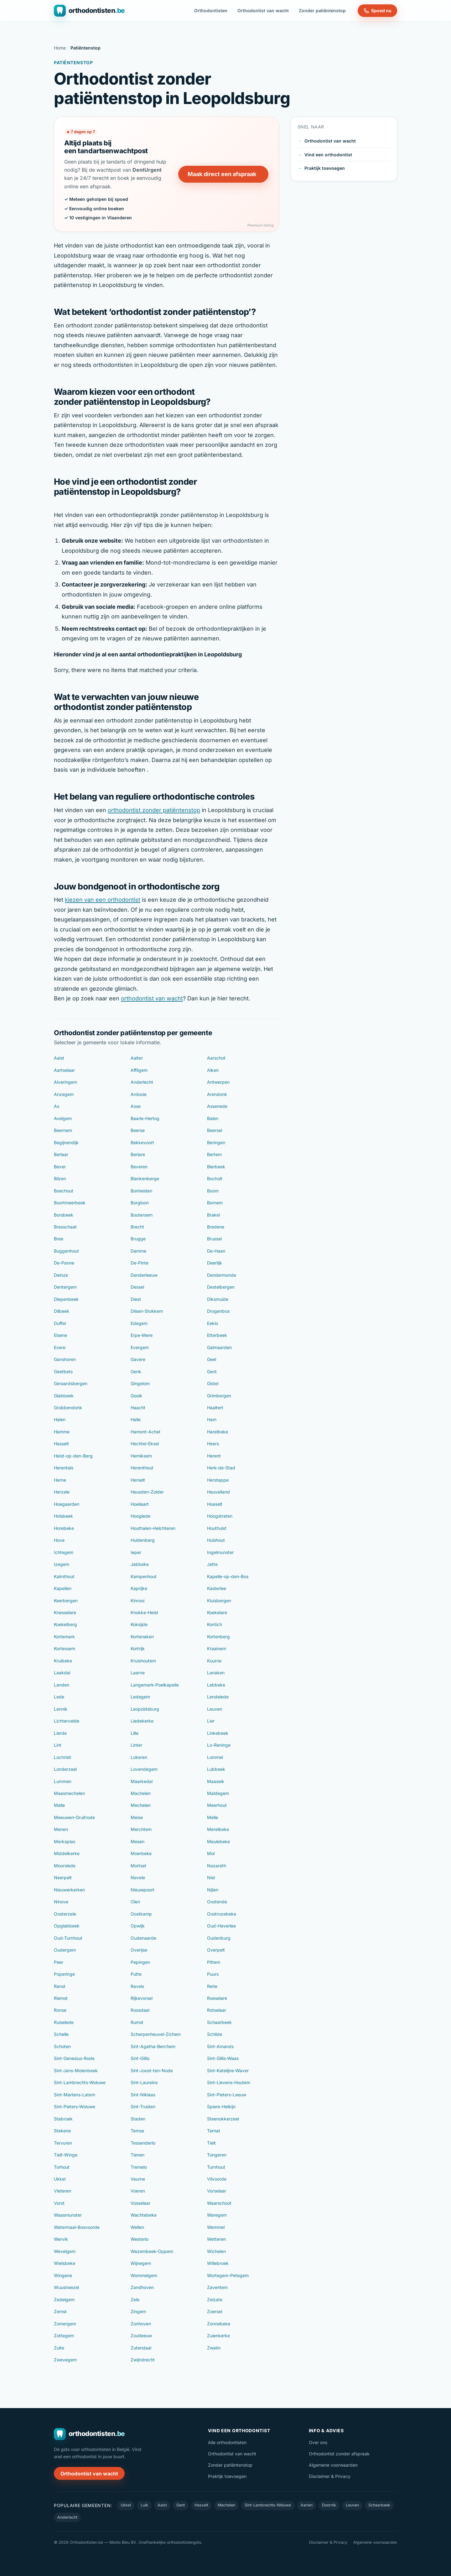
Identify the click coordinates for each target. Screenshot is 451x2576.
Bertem (214, 1154)
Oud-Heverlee (221, 1925)
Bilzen (60, 1178)
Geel (211, 1359)
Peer (58, 1962)
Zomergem (65, 2323)
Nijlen (212, 1889)
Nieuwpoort (142, 1889)
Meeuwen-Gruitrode (74, 1817)
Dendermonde (221, 1275)
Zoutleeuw (141, 2335)
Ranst (59, 1986)
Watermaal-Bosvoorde (77, 2227)
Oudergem (65, 1950)
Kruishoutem (143, 1660)
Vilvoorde (216, 2179)
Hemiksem (141, 1455)
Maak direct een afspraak (222, 174)
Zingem (138, 2311)
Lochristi (62, 1757)
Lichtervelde (66, 1720)
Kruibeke (63, 1660)
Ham (211, 1419)
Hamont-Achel (145, 1431)
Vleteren (62, 2190)
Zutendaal (141, 2347)
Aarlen (307, 2505)
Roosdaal (140, 2010)
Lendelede (218, 1696)
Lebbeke (216, 1684)
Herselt (138, 1480)
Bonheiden (141, 1190)
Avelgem (63, 1118)
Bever (60, 1166)
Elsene (60, 1335)
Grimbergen (219, 1395)
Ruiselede (64, 2022)
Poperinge (64, 1974)
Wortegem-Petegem (228, 2275)
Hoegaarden (66, 1504)
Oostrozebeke (221, 1913)
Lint (57, 1745)
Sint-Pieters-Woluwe (74, 2106)
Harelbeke (217, 1431)
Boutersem (142, 1215)
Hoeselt (214, 1504)
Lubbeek (216, 1769)
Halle (136, 1419)
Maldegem (218, 1793)
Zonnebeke (218, 2323)
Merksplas (64, 1841)
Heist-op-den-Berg (73, 1455)
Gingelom (140, 1383)
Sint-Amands (220, 2046)
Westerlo (139, 2239)
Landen (61, 1684)
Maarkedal (142, 1781)
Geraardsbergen (70, 1383)
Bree (58, 1238)
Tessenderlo (143, 2143)
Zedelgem (64, 2299)
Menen (61, 1829)
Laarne (138, 1672)
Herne (60, 1480)
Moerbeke (141, 1853)
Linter (136, 1745)
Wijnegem (141, 2263)
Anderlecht (142, 1082)
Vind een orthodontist (328, 154)
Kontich (214, 1624)
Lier (211, 1720)
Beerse (138, 1130)
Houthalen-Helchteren (153, 1528)
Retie (212, 1986)
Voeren (138, 2190)
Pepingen (140, 1962)
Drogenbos (218, 1311)
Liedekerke (142, 1720)
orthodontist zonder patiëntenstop (154, 810)
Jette (212, 1564)
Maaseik (215, 1781)
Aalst (59, 1058)
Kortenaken (142, 1636)
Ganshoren (65, 1359)
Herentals (63, 1467)
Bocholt (214, 1178)
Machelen (141, 1793)
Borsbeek (63, 1215)
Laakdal (62, 1672)
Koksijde (139, 1624)
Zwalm (213, 2347)
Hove (59, 1540)
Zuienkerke (218, 2335)
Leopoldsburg (145, 1709)
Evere (59, 1347)
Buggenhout (66, 1251)
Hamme (62, 1431)
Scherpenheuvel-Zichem (156, 2034)
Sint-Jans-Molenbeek (76, 2070)
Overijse (139, 1950)
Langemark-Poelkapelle (155, 1684)
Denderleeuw (144, 1275)
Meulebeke (218, 1841)
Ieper (136, 1552)
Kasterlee (216, 1588)
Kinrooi (137, 1600)
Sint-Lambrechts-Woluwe (80, 2082)
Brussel (214, 1238)
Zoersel (214, 2311)
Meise (137, 1817)
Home (60, 47)
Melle (212, 1817)
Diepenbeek (66, 1299)
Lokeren (139, 1757)
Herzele (62, 1491)
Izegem (61, 1564)
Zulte (59, 2347)
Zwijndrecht (143, 2359)
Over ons (318, 2442)
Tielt (211, 2143)
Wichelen (216, 2251)
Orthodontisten (210, 10)
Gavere (138, 1359)
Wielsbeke (64, 2263)
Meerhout (217, 1805)
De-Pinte (139, 1262)
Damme (138, 1251)
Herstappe (218, 1480)
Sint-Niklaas (143, 2094)
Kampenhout (144, 1576)
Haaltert (215, 1407)
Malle (59, 1805)
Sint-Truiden (143, 2106)
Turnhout (216, 2167)
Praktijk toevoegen (324, 168)
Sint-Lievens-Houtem (228, 2082)
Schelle (61, 2034)
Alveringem (65, 1082)
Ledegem (140, 1696)
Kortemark (64, 1636)
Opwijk (138, 1925)
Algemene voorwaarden (333, 2465)
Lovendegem (144, 1769)
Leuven (214, 1709)
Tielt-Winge (65, 2154)
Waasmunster (68, 2215)
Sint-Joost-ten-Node (152, 2070)
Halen (59, 1419)
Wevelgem (64, 2251)
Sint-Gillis (140, 2058)
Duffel (60, 1323)
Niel (211, 1877)
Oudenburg (219, 1938)
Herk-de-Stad (221, 1467)
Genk (136, 1371)
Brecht (137, 1226)
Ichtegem (63, 1552)
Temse (137, 2130)
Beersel (214, 1130)
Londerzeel (65, 1769)
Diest (136, 1299)
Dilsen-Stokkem (147, 1311)
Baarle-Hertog (145, 1118)
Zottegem (64, 2335)
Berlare (138, 1154)
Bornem (215, 1202)
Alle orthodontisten (227, 2442)
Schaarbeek (219, 2022)
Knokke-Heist (144, 1612)
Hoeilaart (140, 1504)
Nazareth (216, 1865)
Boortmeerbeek (70, 1202)
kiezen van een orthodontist (102, 899)
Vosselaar (140, 2203)
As (56, 1106)
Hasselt (61, 1443)
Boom (213, 1190)
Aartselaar (64, 1070)
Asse (136, 1106)
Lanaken (216, 1672)
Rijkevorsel (142, 1998)
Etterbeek (217, 1335)
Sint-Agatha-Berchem (153, 2046)
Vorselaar (216, 2190)
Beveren (139, 1166)
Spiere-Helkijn (221, 2106)
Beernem (63, 1130)
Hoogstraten (219, 1516)
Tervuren (63, 2143)
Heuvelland (218, 1491)
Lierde (60, 1733)
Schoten (62, 2046)
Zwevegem (65, 2359)
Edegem (139, 1323)
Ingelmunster (220, 1552)
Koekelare (217, 1612)
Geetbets (63, 1371)
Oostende (217, 1901)
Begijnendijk (66, 1142)
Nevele (138, 1877)
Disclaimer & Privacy (329, 2476)
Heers (213, 1443)
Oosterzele (65, 1913)
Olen (135, 1901)
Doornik (329, 2505)
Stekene (62, 2130)
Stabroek (63, 2118)
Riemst (61, 1998)
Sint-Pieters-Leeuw (226, 2094)
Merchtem (141, 1829)
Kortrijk (138, 1648)
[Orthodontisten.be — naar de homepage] (89, 11)
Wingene (63, 2275)
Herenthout (142, 1467)
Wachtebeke (144, 2215)
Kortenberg (218, 1636)
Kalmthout (64, 1576)
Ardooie (139, 1094)
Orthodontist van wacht (263, 10)
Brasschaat (65, 1226)
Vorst (59, 2203)
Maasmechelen (69, 1793)
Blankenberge (145, 1178)
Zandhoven (142, 2287)
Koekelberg (65, 1624)
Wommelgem (144, 2275)
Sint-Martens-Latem (74, 2094)
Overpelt (216, 1950)
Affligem (139, 1070)
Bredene (215, 1226)
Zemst (60, 2311)
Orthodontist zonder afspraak (339, 2453)
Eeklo (212, 1323)
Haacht (138, 1407)
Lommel (215, 1757)
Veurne (138, 2179)
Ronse (60, 2010)
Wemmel (216, 2227)
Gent (212, 1371)
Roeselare (217, 1998)
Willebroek (218, 2263)
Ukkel (59, 2179)
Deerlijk (214, 1262)
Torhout (62, 2167)
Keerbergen (66, 1600)
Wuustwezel (66, 2287)
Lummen (62, 1781)
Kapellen (62, 1588)
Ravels (137, 1986)
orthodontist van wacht (152, 998)
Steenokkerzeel (223, 2118)
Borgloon (140, 1202)
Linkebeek (217, 1733)
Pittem (213, 1962)
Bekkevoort (142, 1142)
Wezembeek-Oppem (152, 2251)
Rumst (137, 2022)
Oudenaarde (143, 1938)
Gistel (212, 1383)
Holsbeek (63, 1516)
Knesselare (65, 1612)
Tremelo (139, 2167)
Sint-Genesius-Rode (74, 2058)
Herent (214, 1455)
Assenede (217, 1106)
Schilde (214, 2034)
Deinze (61, 1275)
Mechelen (141, 1805)
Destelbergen (221, 1287)
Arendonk (217, 1094)
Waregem (217, 2215)
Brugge (138, 1238)
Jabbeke (140, 1564)
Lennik (60, 1709)
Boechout (63, 1190)
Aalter (137, 1058)
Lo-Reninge (219, 1745)
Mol (211, 1853)
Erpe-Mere (142, 1335)
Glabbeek (64, 1395)
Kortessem (64, 1648)
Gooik (136, 1395)
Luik (144, 2505)
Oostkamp (141, 1913)
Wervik (61, 2239)
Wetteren (216, 2239)
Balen (212, 1118)
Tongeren (216, 2154)
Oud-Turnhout (68, 1938)
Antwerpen (218, 1082)
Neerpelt (63, 1877)
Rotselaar (216, 2010)
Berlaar (61, 1154)
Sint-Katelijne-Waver (228, 2070)
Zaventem (217, 2287)
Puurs (213, 1974)
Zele (135, 2299)
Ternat (213, 2130)
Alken (213, 1070)
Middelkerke (67, 1853)
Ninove (61, 1901)
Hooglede (140, 1516)
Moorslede (64, 1865)
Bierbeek (216, 1166)
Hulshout (216, 1540)
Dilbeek (61, 1311)
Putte (136, 1974)
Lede (59, 1696)
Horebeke (64, 1528)
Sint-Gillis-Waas (223, 2058)
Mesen (137, 1841)
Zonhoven (141, 2323)
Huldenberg (143, 1540)
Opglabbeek (67, 1925)
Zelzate (214, 2299)
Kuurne (214, 1660)
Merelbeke (218, 1829)
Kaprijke (139, 1588)
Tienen (137, 2154)
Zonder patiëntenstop (322, 10)
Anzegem (64, 1094)
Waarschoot (219, 2203)
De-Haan (216, 1251)
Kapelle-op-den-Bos (227, 1576)
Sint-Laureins (144, 2082)
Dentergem (65, 1287)
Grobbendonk (68, 1407)
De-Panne (64, 1262)
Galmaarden (219, 1347)
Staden (138, 2118)
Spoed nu (377, 10)
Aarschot (216, 1058)
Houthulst (216, 1528)
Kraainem (216, 1648)
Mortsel (138, 1865)
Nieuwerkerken (69, 1889)
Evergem (140, 1347)
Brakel (213, 1215)
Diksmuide (217, 1299)
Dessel (137, 1287)
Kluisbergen (219, 1600)
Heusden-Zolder (147, 1491)
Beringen (216, 1142)
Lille (134, 1733)
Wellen (137, 2227)
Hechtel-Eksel (145, 1443)
